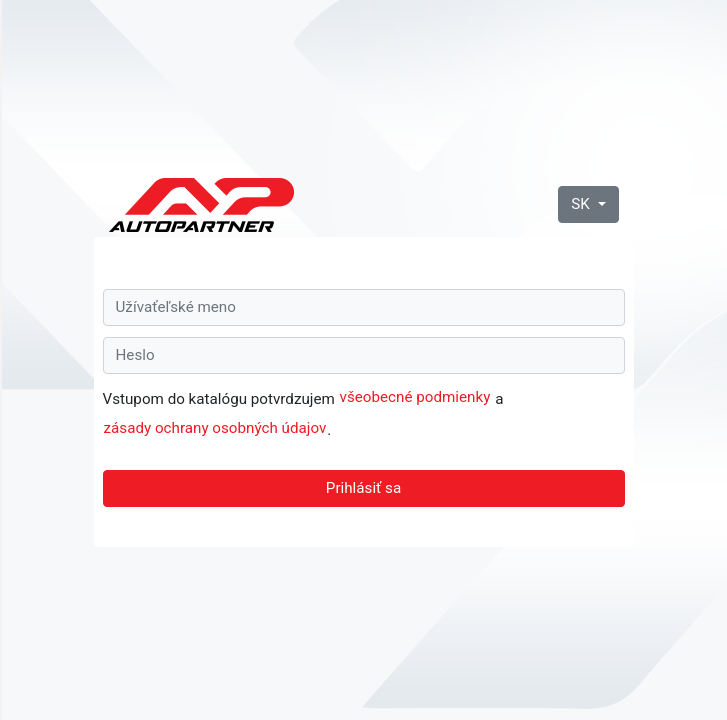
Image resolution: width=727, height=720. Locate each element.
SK (582, 204)
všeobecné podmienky (415, 397)
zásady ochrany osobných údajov (215, 428)
